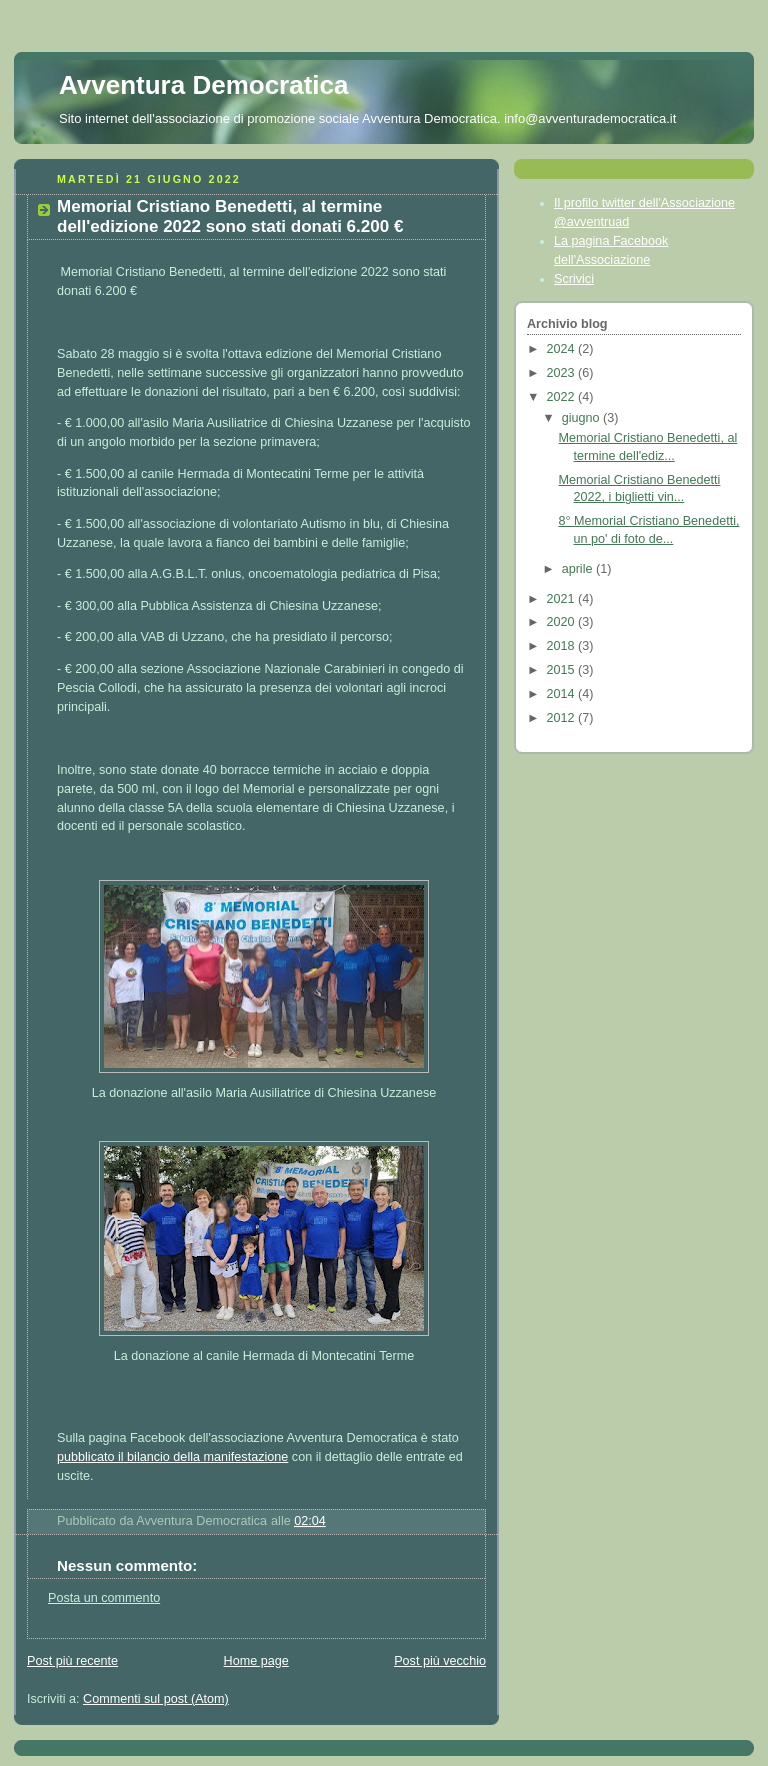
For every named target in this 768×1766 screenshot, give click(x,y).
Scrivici (574, 279)
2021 (563, 599)
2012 (563, 718)
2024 (563, 349)
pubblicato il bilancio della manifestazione (172, 1457)
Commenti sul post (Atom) (156, 1699)
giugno (582, 418)
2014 (563, 694)
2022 (563, 397)
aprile (579, 569)
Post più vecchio (440, 1661)
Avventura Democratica (204, 85)
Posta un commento (104, 1598)
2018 (563, 646)
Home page (256, 1661)
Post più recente (72, 1661)
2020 (563, 622)
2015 (563, 670)
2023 (563, 373)
